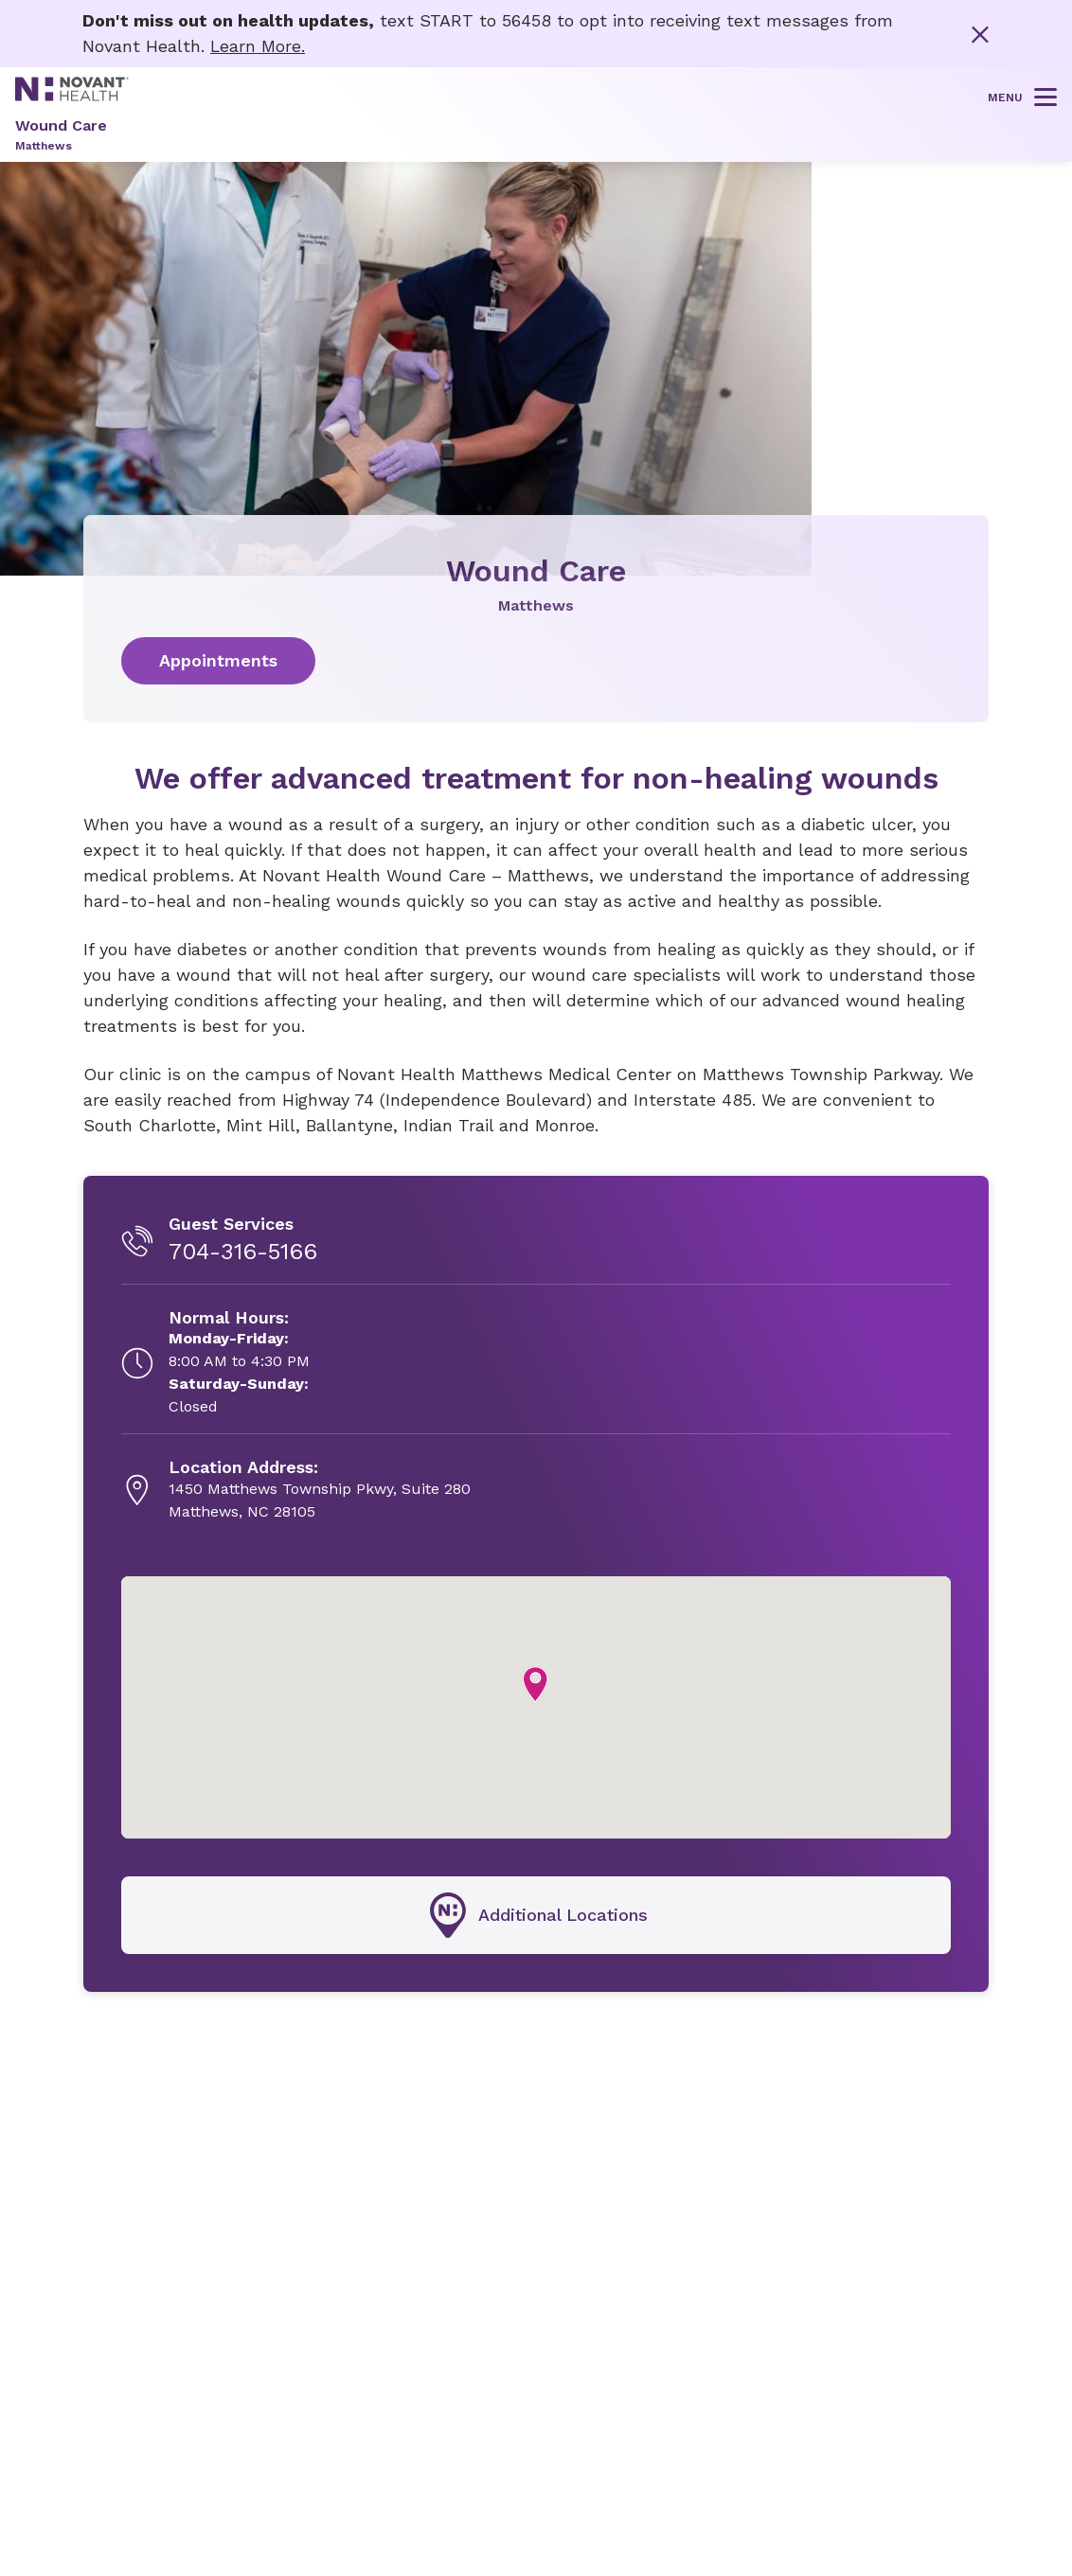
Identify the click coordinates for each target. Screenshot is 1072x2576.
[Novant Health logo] (72, 94)
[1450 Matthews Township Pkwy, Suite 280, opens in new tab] (320, 1490)
